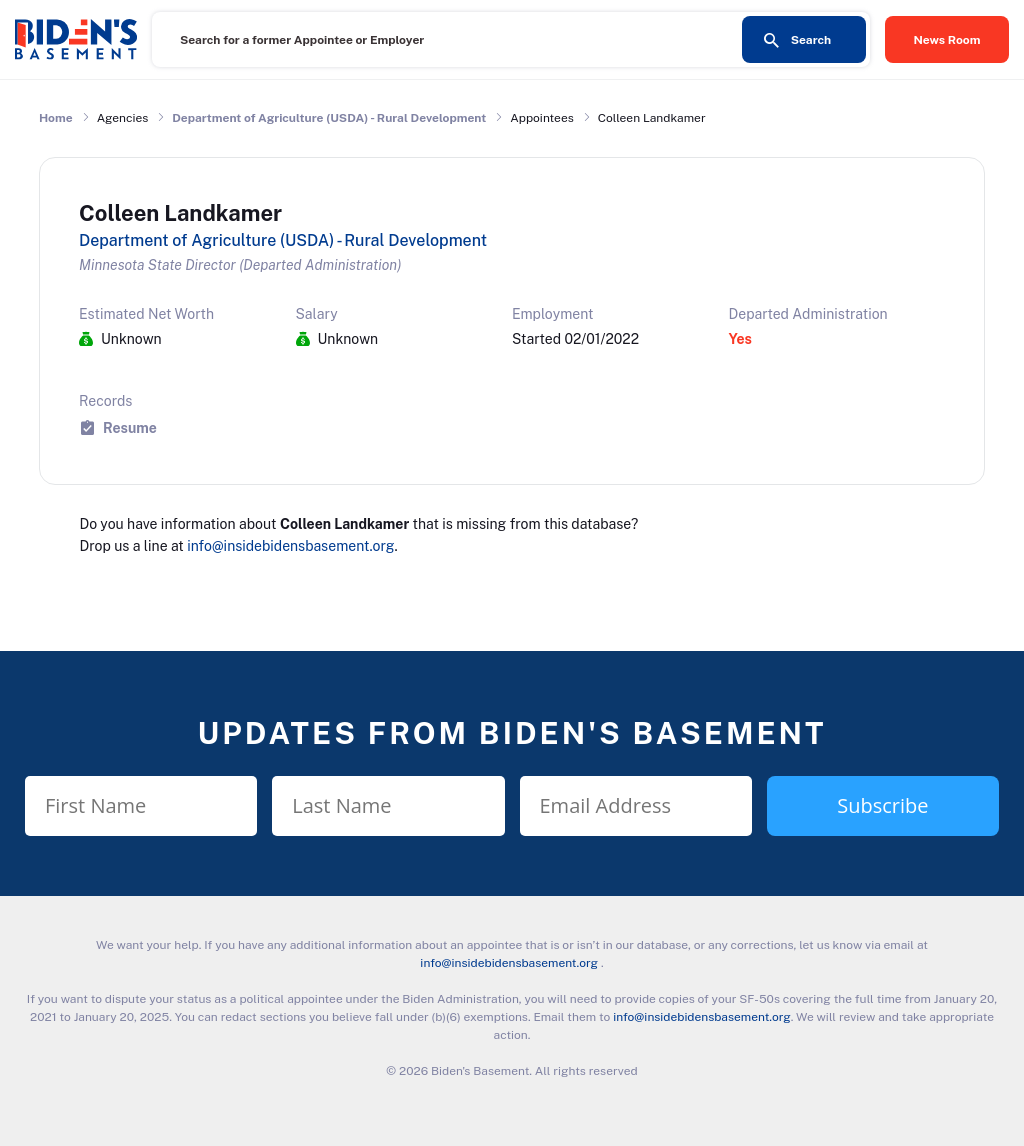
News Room (947, 40)
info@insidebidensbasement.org (290, 546)
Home (56, 118)
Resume (130, 427)
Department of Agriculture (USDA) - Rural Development (329, 118)
